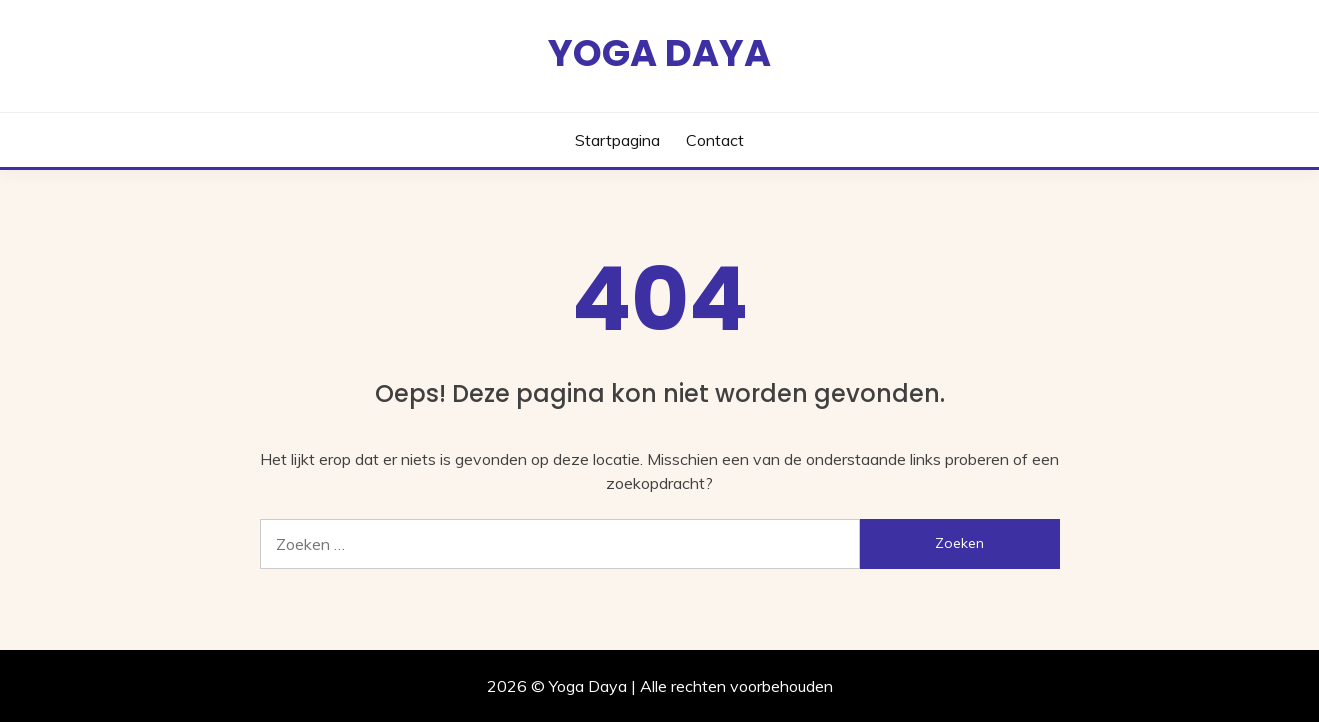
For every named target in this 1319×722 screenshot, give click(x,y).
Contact (715, 140)
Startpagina (617, 140)
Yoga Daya (659, 53)
